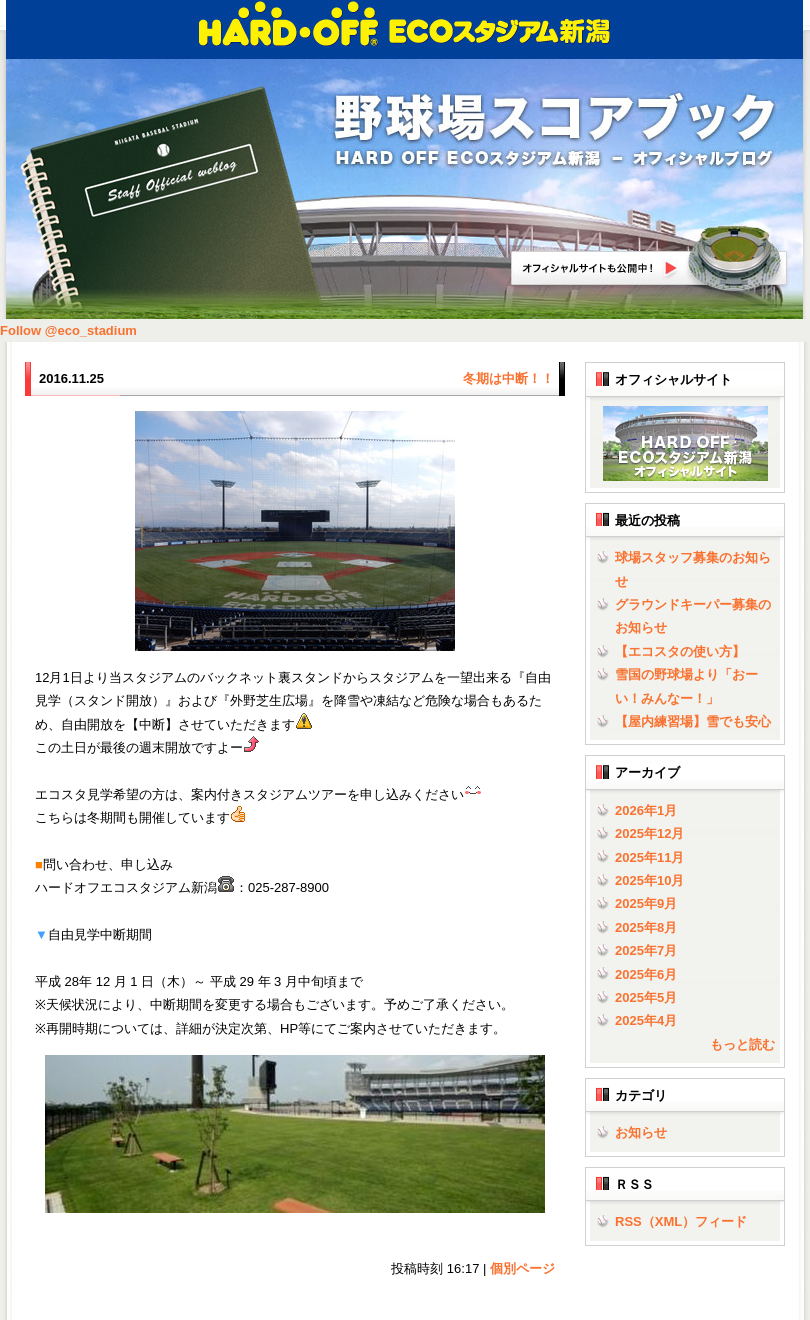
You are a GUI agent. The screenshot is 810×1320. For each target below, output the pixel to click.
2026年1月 (646, 810)
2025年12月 (649, 833)
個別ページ (522, 1268)
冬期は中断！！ (508, 378)
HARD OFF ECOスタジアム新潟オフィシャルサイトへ (650, 259)
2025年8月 (646, 927)
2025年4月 (646, 1020)
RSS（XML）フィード (681, 1221)
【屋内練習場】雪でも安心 (693, 721)
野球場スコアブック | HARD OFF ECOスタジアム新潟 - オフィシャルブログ (555, 131)
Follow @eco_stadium (68, 330)
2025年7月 (646, 950)
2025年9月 (646, 903)
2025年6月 (646, 974)
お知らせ (641, 1132)
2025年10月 (649, 880)
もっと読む (742, 1044)
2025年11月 (649, 857)
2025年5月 (646, 997)
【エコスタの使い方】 (680, 651)
